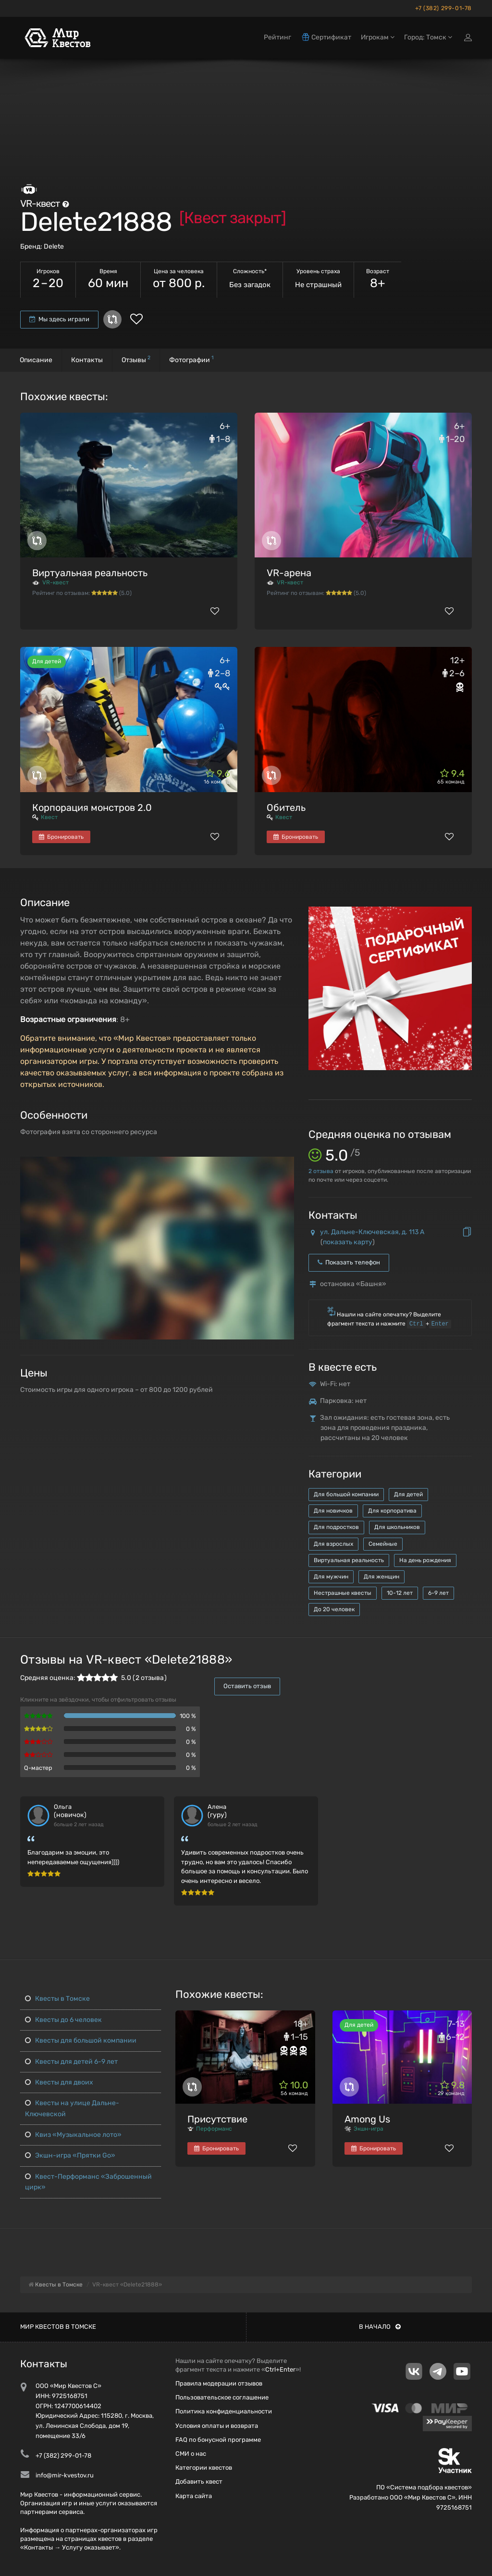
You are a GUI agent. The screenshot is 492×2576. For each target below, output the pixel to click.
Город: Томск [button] (428, 37)
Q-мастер (38, 1767)
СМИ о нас (190, 2453)
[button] (285, 1165)
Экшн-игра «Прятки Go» (70, 2155)
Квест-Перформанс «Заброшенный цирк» (88, 2181)
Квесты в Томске (57, 1999)
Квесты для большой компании (80, 2040)
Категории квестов (203, 2467)
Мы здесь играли (59, 319)
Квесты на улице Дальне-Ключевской (72, 2108)
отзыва (320, 1171)
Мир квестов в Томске (58, 2326)
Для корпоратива (392, 1510)
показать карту (347, 1242)
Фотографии (191, 359)
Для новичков (333, 1510)
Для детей (408, 1494)
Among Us (367, 2119)
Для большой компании (346, 1494)
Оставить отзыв (247, 1686)
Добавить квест (198, 2481)
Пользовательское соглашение (222, 2397)
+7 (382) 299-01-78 (443, 8)
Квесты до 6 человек (63, 2020)
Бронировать (61, 836)
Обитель (286, 807)
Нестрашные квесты (342, 1593)
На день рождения (425, 1560)
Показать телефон (349, 1262)
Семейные (383, 1544)
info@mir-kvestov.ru (65, 2475)
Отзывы (136, 359)
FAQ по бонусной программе (218, 2439)
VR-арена (289, 573)
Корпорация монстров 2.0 (92, 807)
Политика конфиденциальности (223, 2411)
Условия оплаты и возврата (216, 2425)
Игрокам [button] (377, 37)
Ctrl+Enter (280, 2369)
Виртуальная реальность (90, 573)
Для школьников (397, 1527)
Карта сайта (193, 2496)
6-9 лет (438, 1593)
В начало (380, 2326)
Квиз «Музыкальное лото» (73, 2135)
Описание (36, 360)
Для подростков (336, 1527)
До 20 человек (334, 1609)
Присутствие (217, 2119)
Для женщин (381, 1576)
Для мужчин (331, 1576)
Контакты (87, 360)
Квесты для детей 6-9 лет (71, 2062)
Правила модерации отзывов (218, 2383)
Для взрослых (333, 1544)
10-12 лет (400, 1593)
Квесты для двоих (59, 2082)
